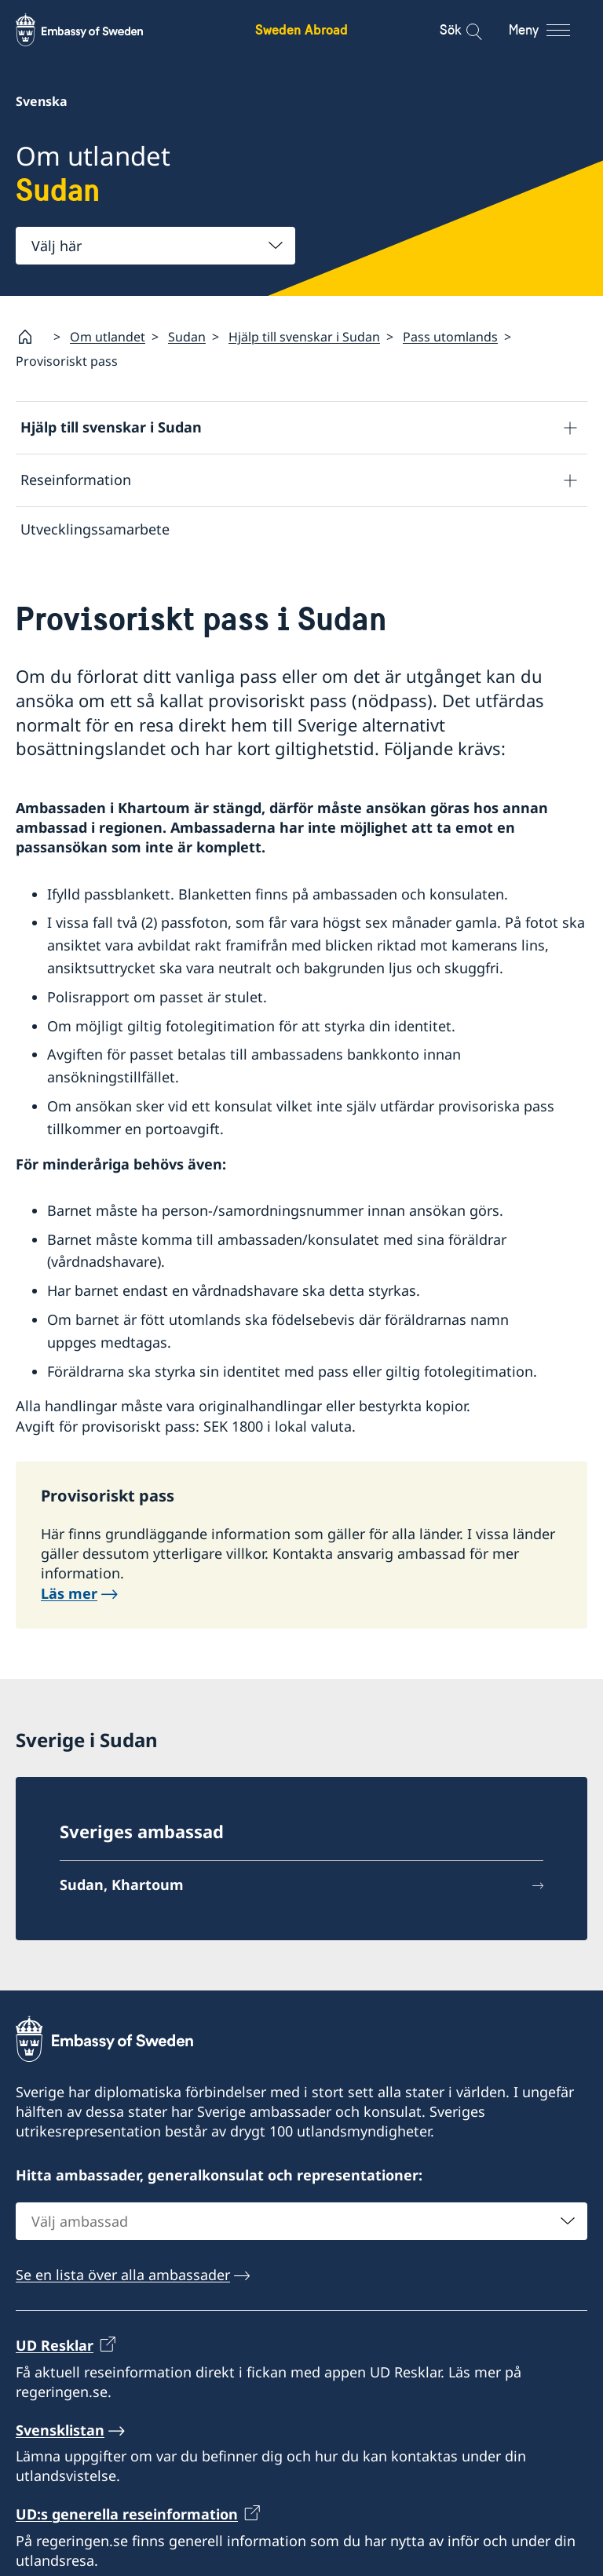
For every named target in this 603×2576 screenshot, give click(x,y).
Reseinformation (75, 480)
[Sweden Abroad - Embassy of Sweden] (94, 29)
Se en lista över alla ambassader (123, 2278)
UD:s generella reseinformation (127, 2517)
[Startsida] (31, 336)
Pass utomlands (450, 336)
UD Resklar (54, 2349)
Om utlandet (107, 336)
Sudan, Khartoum (122, 1888)
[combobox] (155, 246)
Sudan (187, 336)
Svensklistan (60, 2434)
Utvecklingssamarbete (95, 529)
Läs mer (69, 1596)
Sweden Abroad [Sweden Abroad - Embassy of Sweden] (301, 29)
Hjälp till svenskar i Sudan (304, 336)
